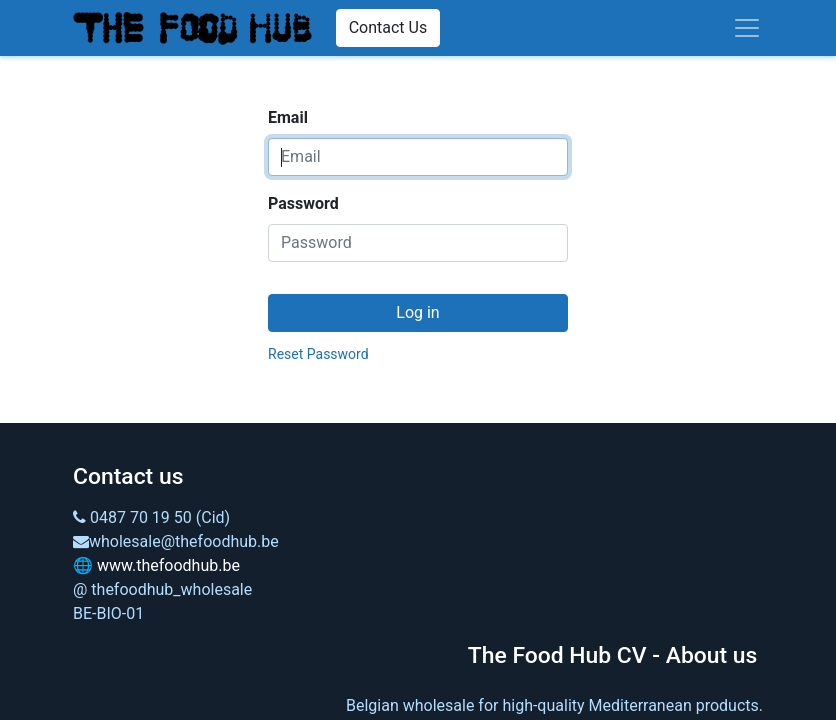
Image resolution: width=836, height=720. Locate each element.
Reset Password (318, 354)
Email (288, 117)
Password (303, 203)
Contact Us (388, 27)
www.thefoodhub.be (168, 565)
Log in (417, 312)
